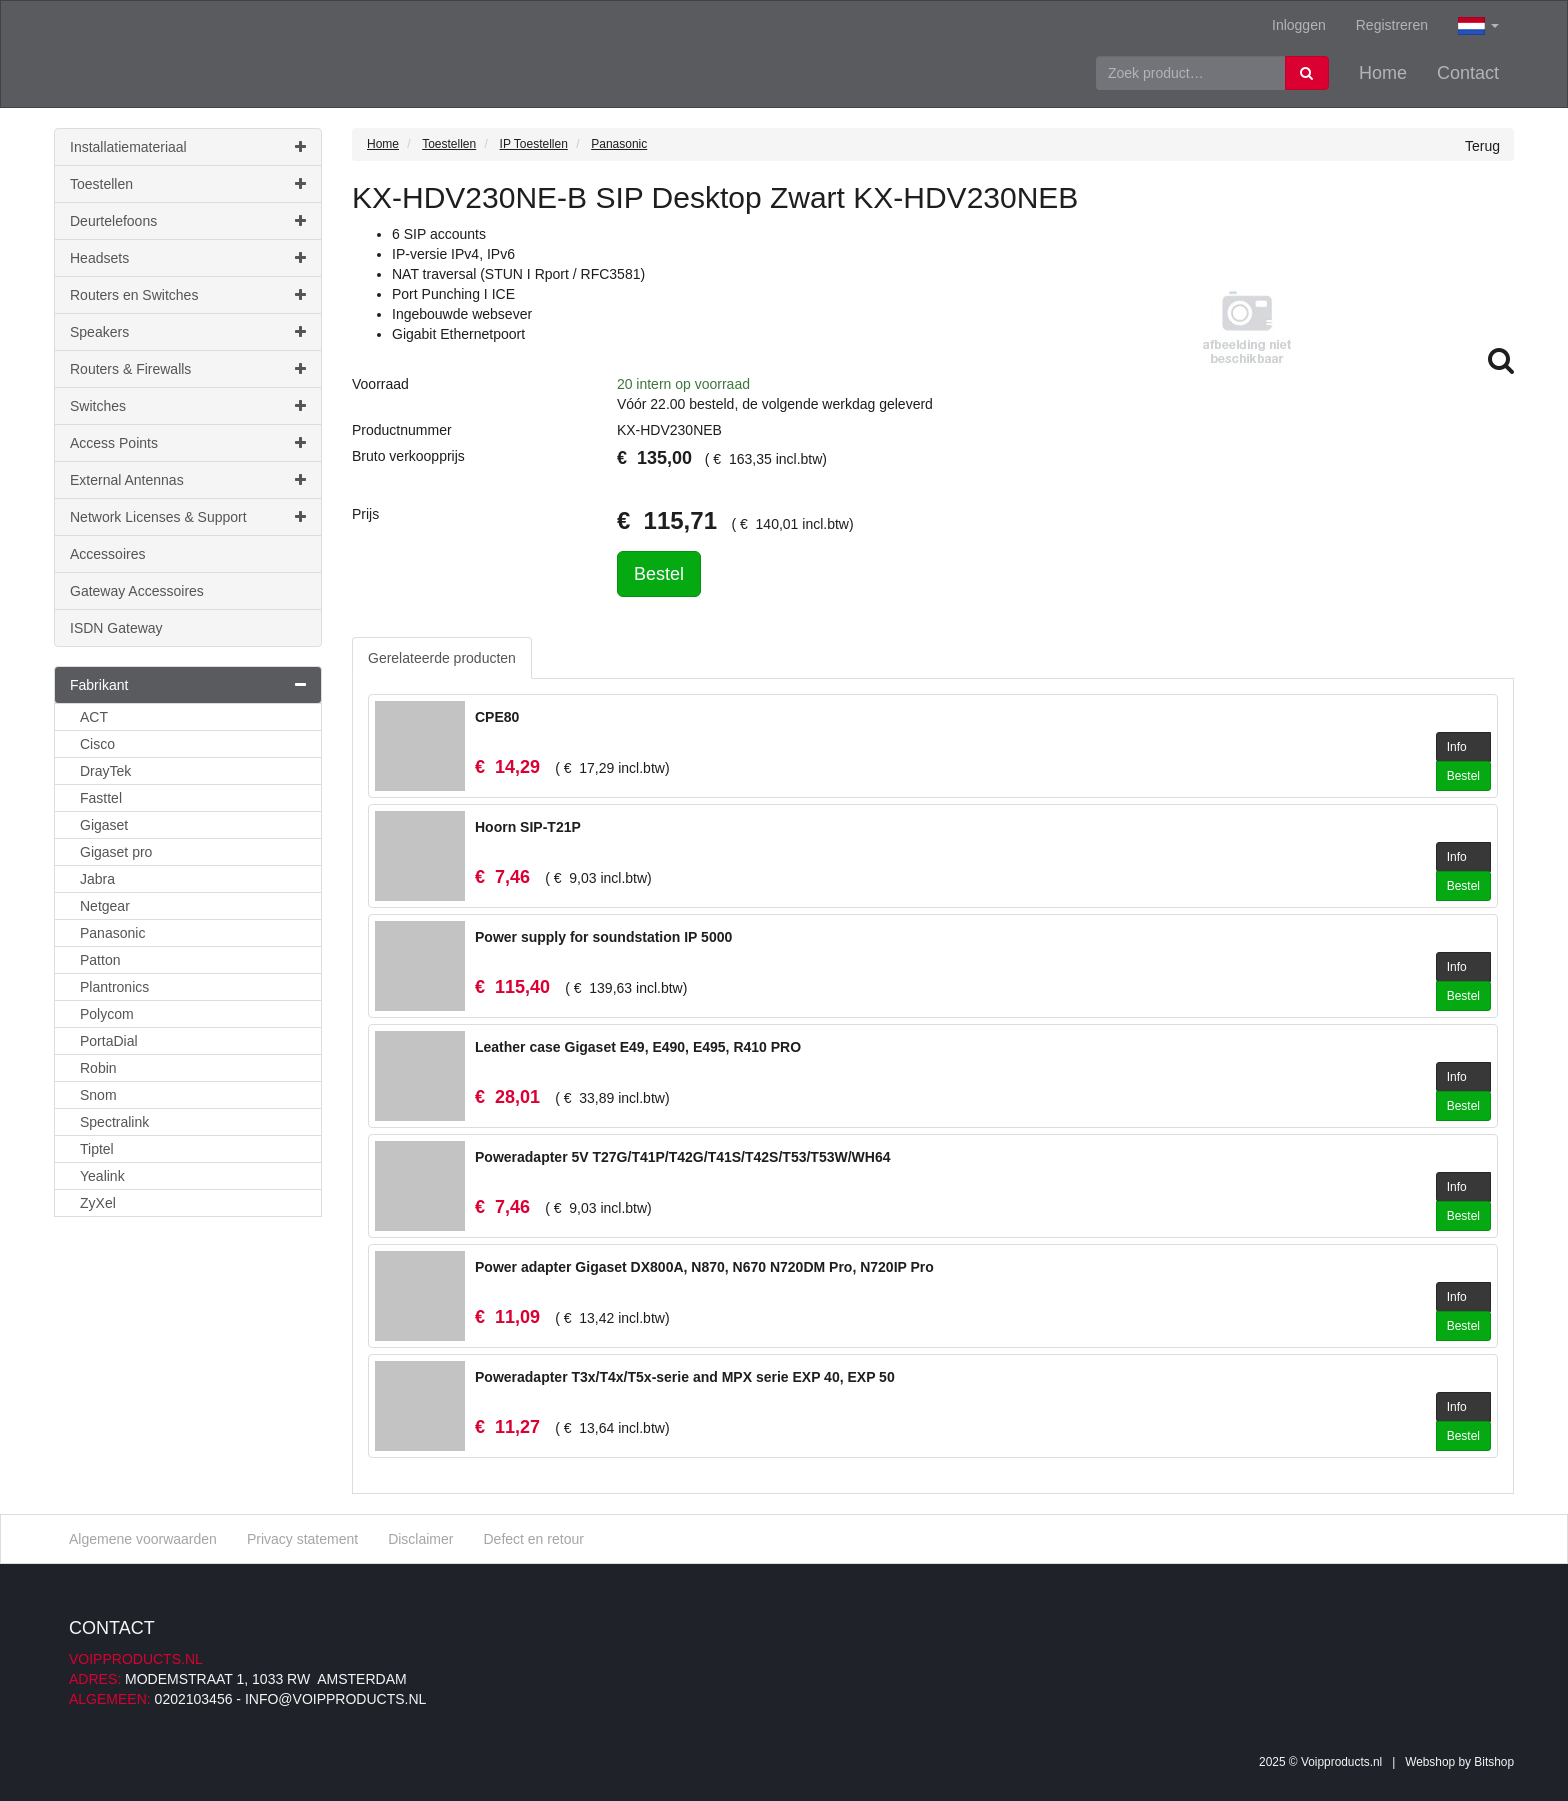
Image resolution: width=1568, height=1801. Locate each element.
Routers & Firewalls (188, 369)
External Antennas (188, 480)
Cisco (97, 744)
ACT (94, 717)
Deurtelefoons (188, 221)
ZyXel (98, 1203)
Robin (98, 1068)
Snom (98, 1095)
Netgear (105, 906)
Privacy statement (302, 1539)
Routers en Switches (188, 295)
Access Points (188, 443)
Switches (188, 406)
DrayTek (105, 771)
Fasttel (101, 798)
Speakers (188, 332)
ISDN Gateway (116, 628)
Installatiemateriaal (188, 147)
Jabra (97, 879)
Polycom (107, 1014)
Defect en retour (533, 1539)
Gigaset (104, 825)
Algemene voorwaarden (143, 1539)
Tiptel (97, 1149)
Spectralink (114, 1122)
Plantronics (114, 987)
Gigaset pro (116, 852)
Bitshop (1494, 1762)
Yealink (102, 1176)
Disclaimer (420, 1539)
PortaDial (109, 1041)
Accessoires (107, 554)
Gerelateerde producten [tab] (442, 658)
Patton (100, 960)
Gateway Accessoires (137, 591)
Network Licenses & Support (188, 517)
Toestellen (188, 184)
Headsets (188, 258)
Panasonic (112, 933)
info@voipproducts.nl (335, 1699)
